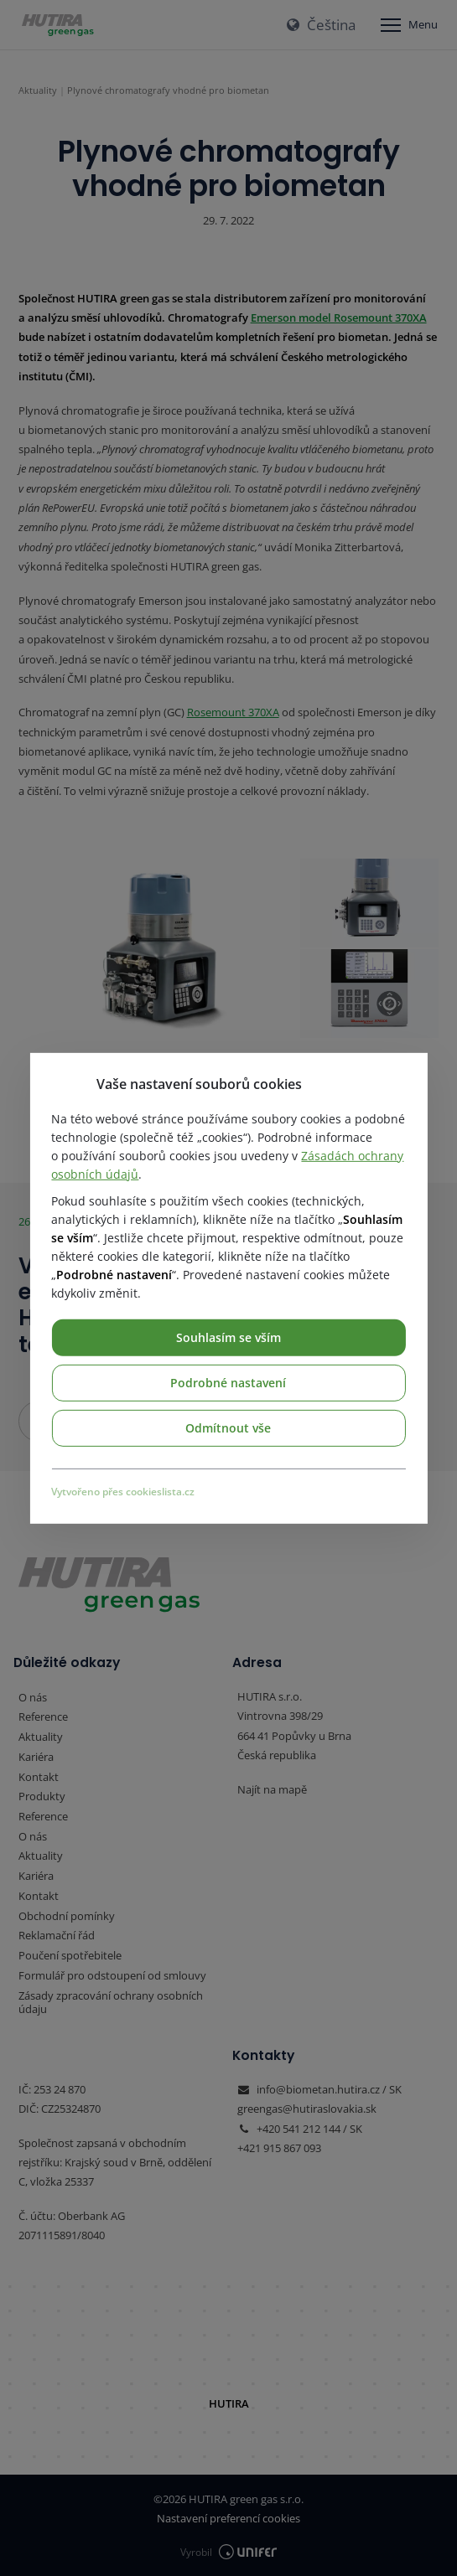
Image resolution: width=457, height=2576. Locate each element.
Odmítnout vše (228, 1427)
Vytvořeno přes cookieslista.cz (123, 1491)
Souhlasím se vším (228, 1337)
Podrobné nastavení (228, 1382)
